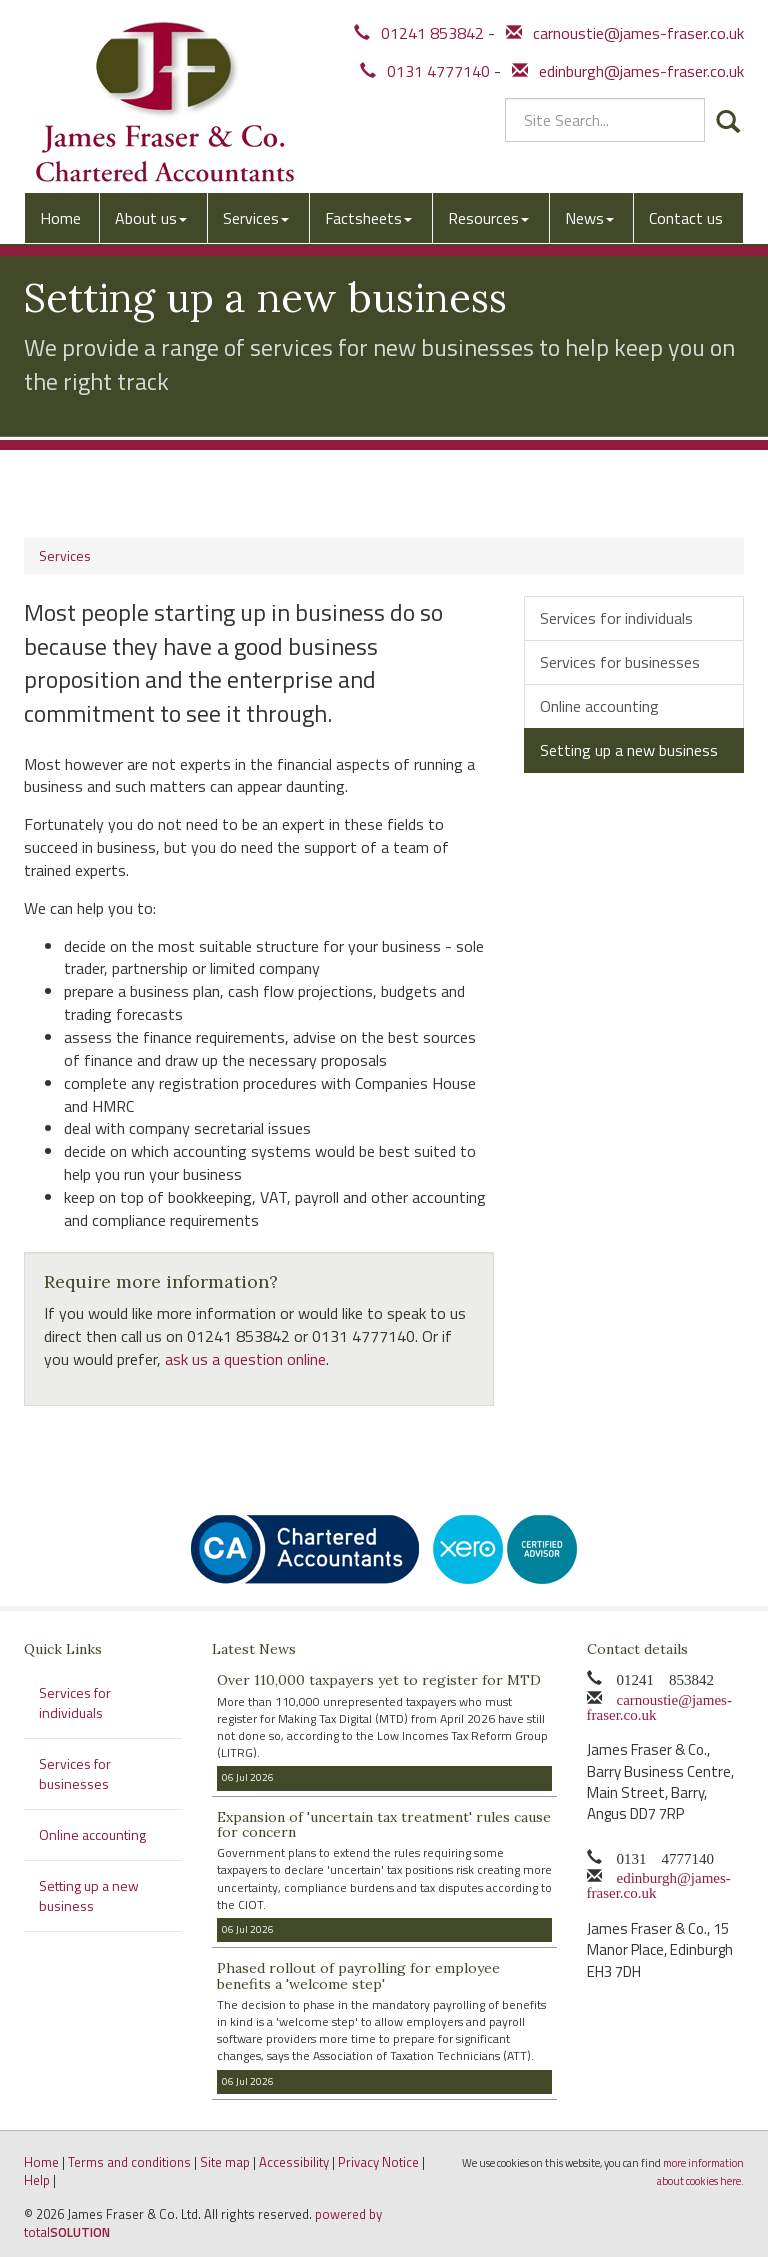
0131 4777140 (425, 71)
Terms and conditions (129, 2162)
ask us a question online (245, 1359)
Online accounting (599, 706)
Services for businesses (620, 662)
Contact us (686, 218)
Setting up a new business (629, 750)
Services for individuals (616, 618)
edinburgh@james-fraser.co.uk (628, 71)
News (589, 218)
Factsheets (368, 218)
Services (256, 218)
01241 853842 (419, 33)
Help (37, 2180)
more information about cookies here (700, 2172)
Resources (488, 218)
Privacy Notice (378, 2162)
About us (151, 218)
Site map (225, 2162)
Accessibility (294, 2162)
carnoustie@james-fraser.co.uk (625, 33)
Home (60, 218)
